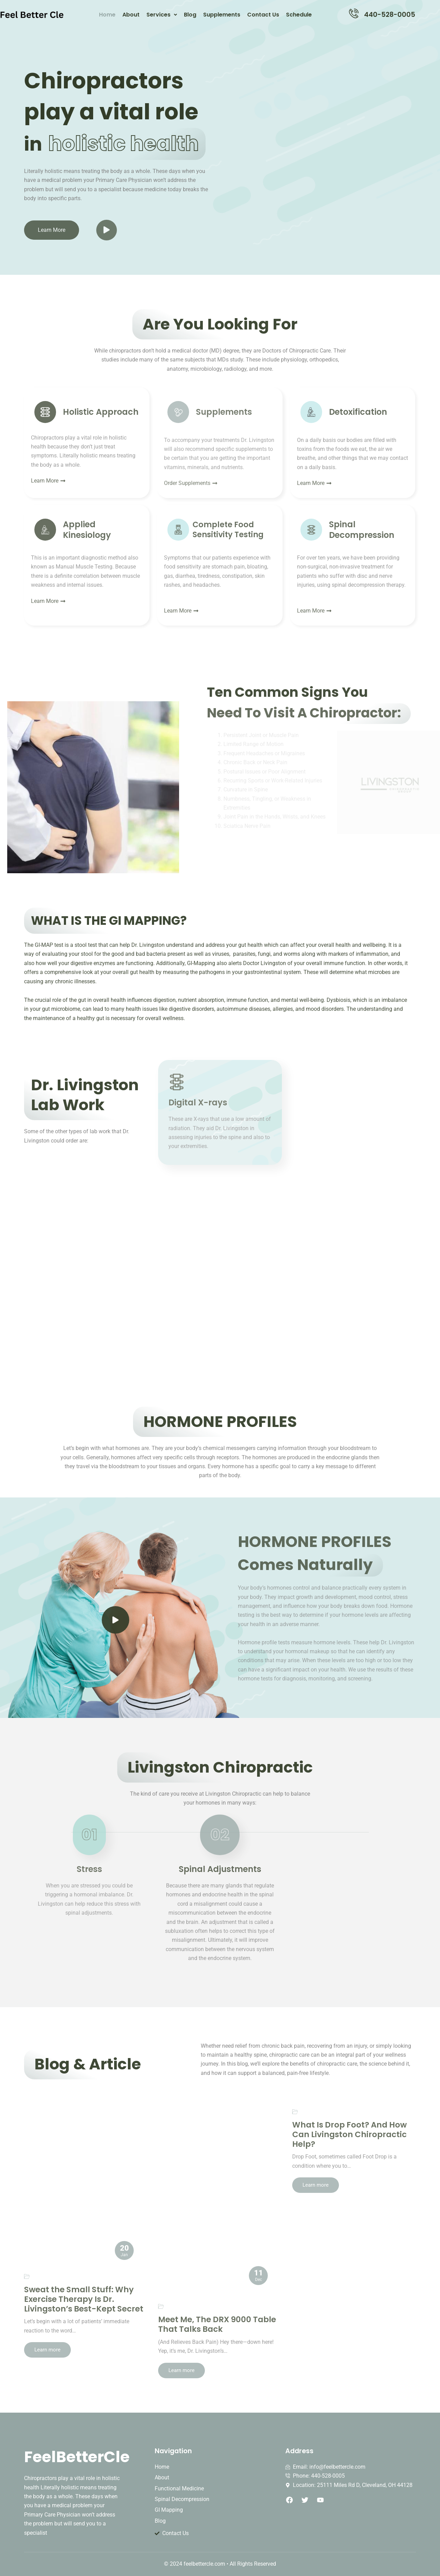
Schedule (299, 15)
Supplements (221, 15)
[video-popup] (115, 1620)
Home (107, 15)
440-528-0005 (389, 14)
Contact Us (263, 15)
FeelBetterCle (77, 2457)
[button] (161, 14)
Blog (190, 15)
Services (161, 15)
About (131, 15)
